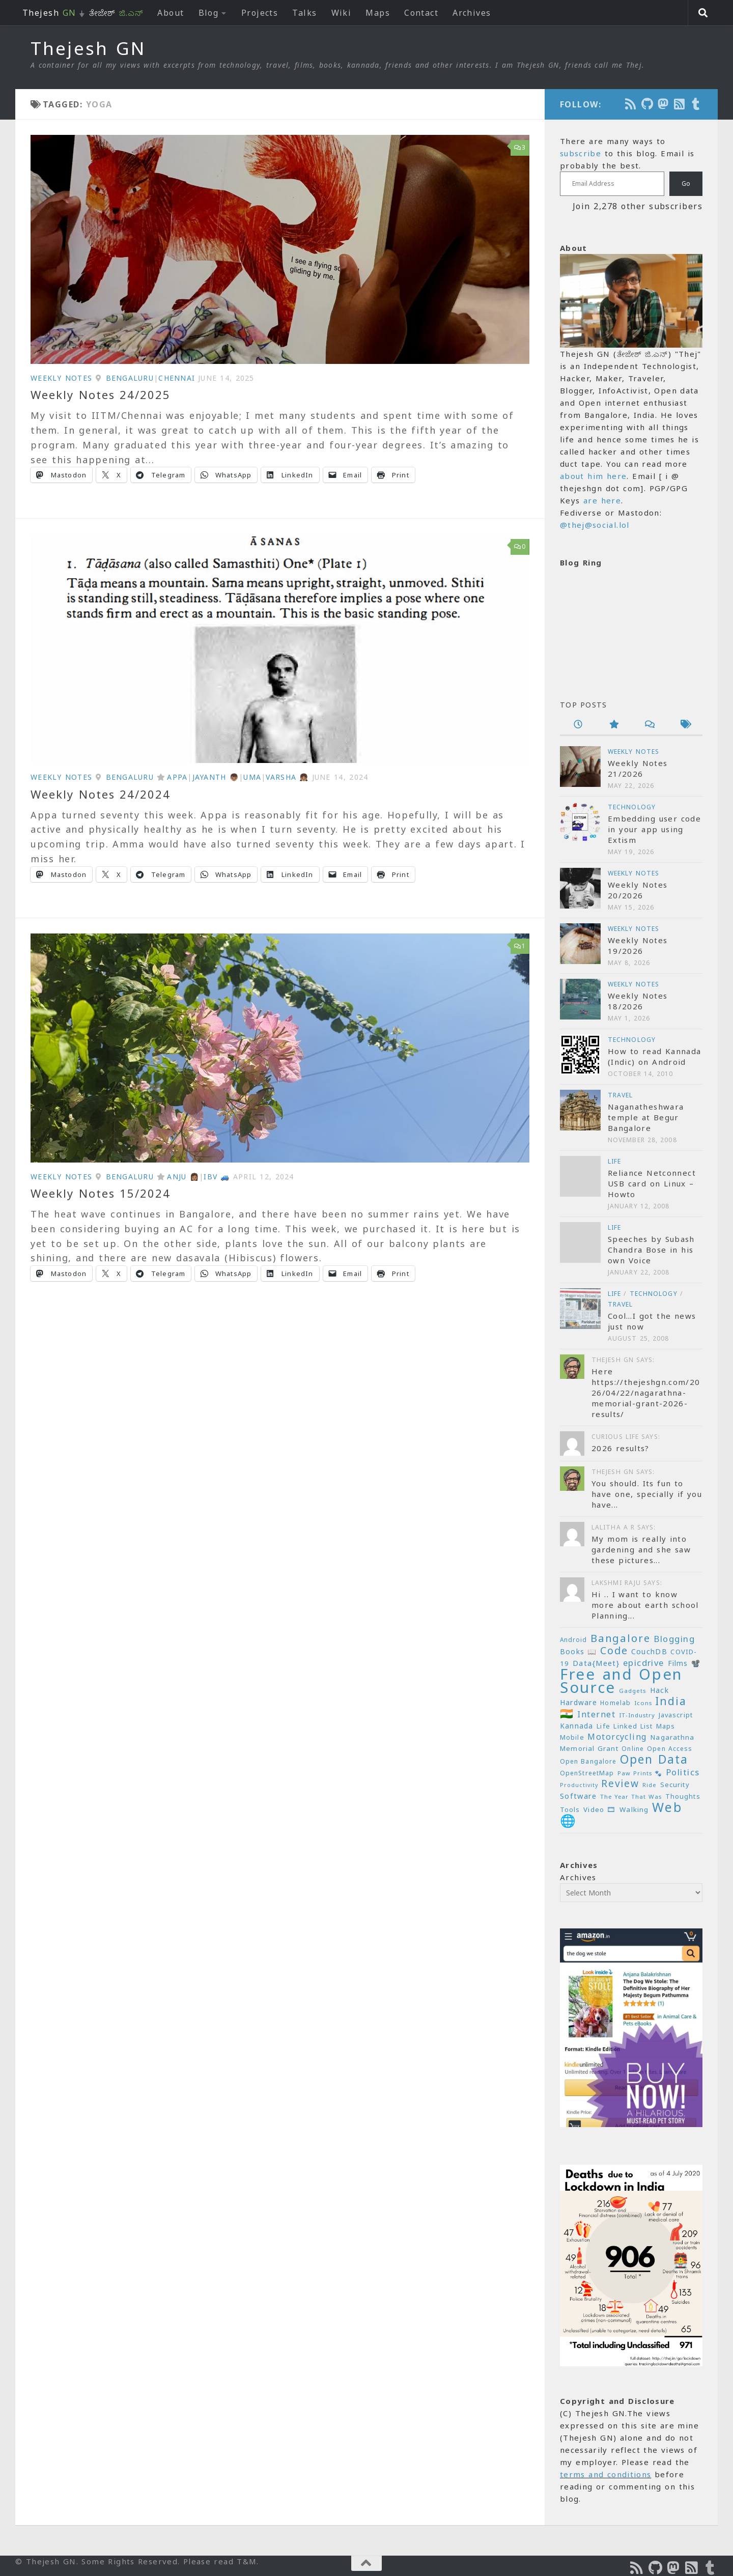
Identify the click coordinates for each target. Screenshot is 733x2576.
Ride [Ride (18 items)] (649, 1785)
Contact (421, 12)
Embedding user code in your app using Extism (654, 829)
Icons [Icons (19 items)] (643, 1703)
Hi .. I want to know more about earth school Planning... (645, 1605)
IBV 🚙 (217, 1176)
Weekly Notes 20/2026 (637, 890)
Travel (620, 1095)
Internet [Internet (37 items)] (596, 1714)
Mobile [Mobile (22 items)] (572, 1737)
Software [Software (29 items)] (578, 1796)
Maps (377, 12)
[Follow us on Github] (647, 104)
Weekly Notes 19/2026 (637, 945)
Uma (252, 777)
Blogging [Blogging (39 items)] (674, 1639)
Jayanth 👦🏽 (215, 777)
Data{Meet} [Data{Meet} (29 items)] (596, 1663)
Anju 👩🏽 (183, 1176)
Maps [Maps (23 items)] (665, 1726)
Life (614, 1161)
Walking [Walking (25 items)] (634, 1809)
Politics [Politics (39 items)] (683, 1772)
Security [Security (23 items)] (675, 1784)
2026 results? (620, 1448)
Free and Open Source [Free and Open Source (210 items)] (621, 1680)
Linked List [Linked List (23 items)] (633, 1726)
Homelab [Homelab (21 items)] (615, 1703)
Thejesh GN (88, 48)
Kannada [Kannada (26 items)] (577, 1726)
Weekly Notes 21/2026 (637, 768)
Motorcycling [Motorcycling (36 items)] (617, 1736)
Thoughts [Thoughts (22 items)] (682, 1796)
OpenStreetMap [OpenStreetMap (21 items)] (587, 1773)
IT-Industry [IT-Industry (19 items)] (637, 1715)
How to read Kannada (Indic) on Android (654, 1056)
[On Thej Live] (696, 104)
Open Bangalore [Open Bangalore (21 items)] (588, 1761)
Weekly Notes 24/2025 (101, 394)
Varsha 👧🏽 (287, 777)
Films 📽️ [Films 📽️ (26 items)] (684, 1663)
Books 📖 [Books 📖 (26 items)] (578, 1651)
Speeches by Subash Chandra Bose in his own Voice (651, 1249)
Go (686, 183)
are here (602, 500)
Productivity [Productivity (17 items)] (579, 1785)
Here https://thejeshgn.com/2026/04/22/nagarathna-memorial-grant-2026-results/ (645, 1392)
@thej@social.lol (595, 525)
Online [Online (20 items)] (632, 1748)
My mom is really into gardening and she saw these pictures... (641, 1549)
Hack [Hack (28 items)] (659, 1690)
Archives (472, 12)
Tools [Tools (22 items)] (570, 1809)
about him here (593, 476)
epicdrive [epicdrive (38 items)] (643, 1662)
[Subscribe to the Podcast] (631, 104)
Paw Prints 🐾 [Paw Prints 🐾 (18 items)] (640, 1773)
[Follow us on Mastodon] (664, 104)
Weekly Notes (61, 378)
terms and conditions (605, 2474)
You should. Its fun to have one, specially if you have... (646, 1494)
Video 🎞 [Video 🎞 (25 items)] (599, 1809)
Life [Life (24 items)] (603, 1726)
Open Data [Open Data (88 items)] (654, 1759)
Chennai (176, 378)
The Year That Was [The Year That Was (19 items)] (631, 1796)
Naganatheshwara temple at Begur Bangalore (646, 1117)
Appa (177, 777)
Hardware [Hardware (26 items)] (578, 1702)
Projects (259, 12)
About (170, 12)
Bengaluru (130, 378)
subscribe (580, 153)
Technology (632, 807)
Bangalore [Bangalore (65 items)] (620, 1638)
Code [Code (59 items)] (614, 1650)
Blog (209, 12)
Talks (304, 12)
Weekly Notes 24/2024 (101, 794)
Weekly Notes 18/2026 (637, 1000)
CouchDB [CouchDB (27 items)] (649, 1651)
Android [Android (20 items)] (573, 1639)
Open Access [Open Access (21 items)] (669, 1748)
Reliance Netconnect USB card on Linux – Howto (652, 1183)
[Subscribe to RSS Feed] (680, 104)
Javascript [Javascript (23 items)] (676, 1714)
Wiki (341, 12)
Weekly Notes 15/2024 (101, 1193)
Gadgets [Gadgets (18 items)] (632, 1690)
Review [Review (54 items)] (620, 1783)
